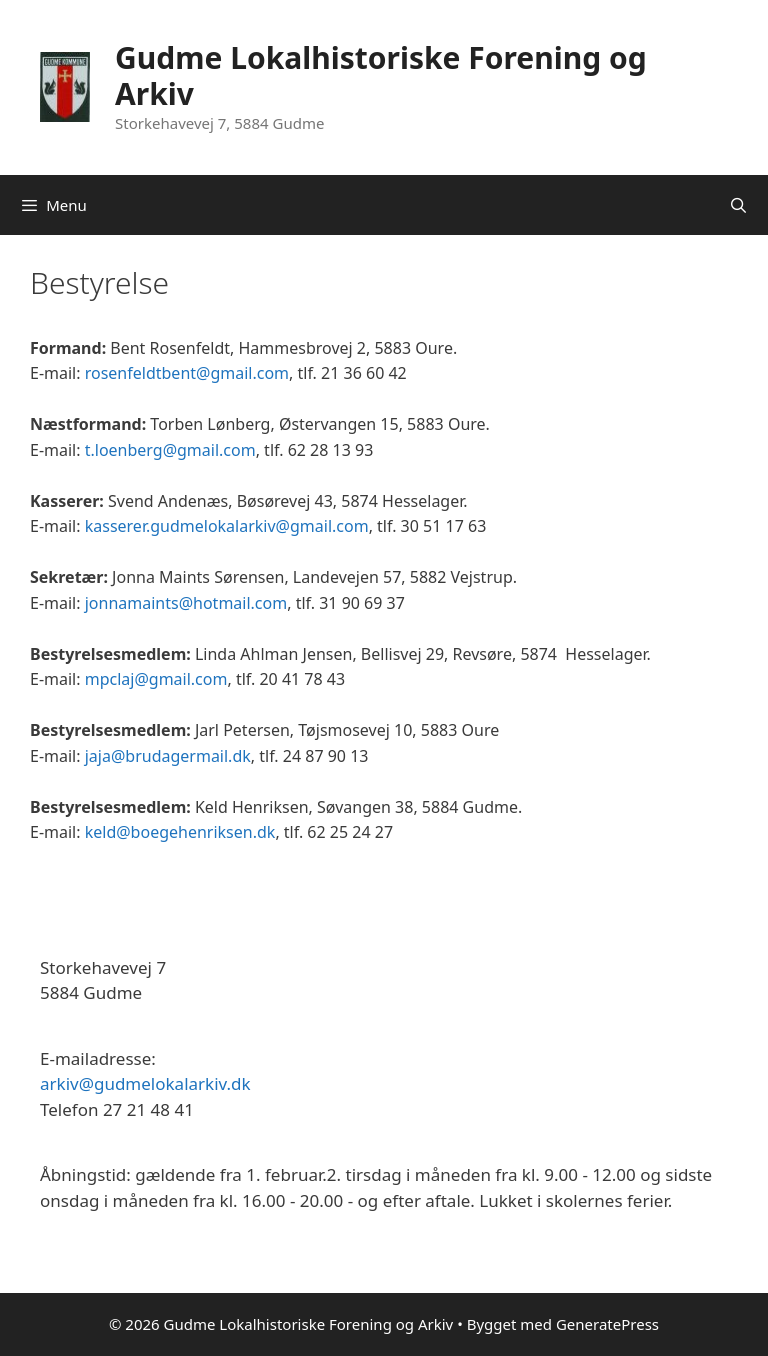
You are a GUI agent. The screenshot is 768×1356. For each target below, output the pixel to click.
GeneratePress (607, 1324)
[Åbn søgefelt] (738, 205)
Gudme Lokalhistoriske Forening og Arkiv (381, 75)
